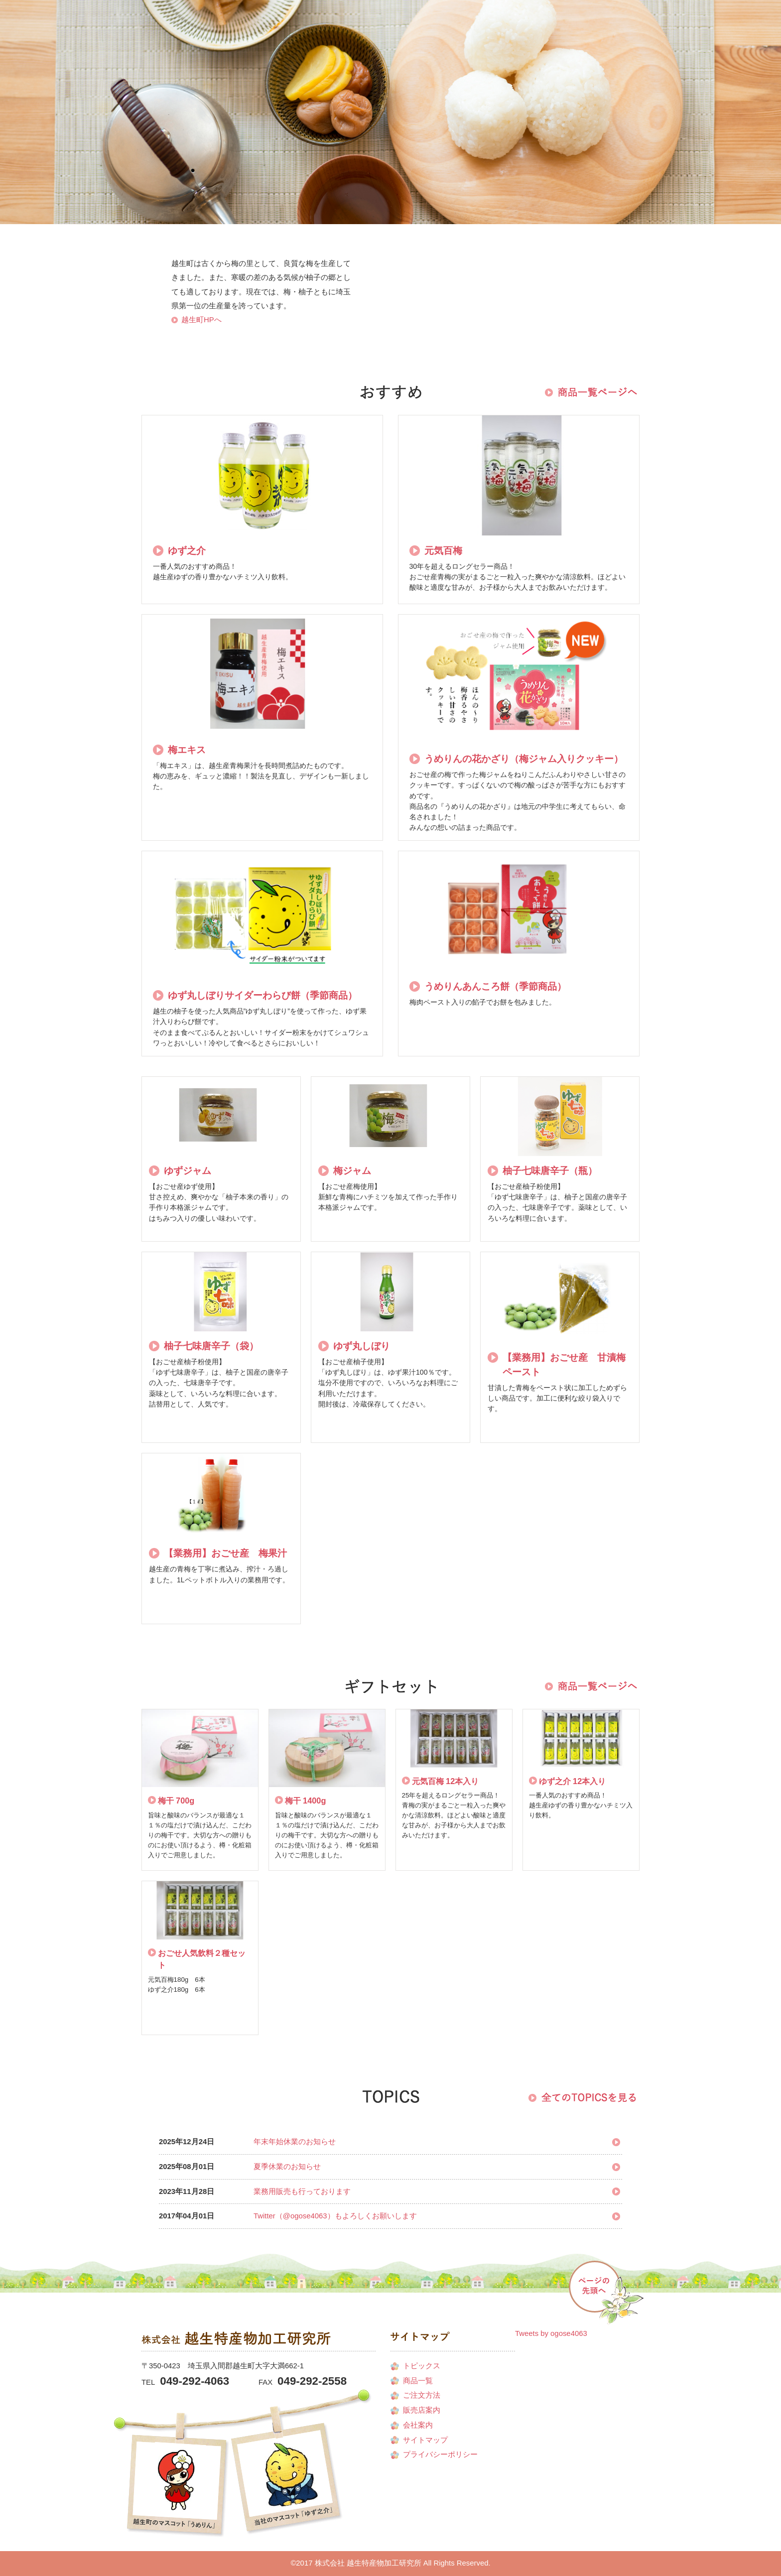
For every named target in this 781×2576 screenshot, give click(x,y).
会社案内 (164, 138)
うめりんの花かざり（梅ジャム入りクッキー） (523, 758)
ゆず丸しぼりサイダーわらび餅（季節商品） (262, 995)
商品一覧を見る (590, 392)
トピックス (421, 2366)
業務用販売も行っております (302, 2191)
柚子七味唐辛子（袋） (211, 1345)
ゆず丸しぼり (361, 1345)
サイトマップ (425, 2440)
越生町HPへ (201, 320)
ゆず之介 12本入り (572, 1781)
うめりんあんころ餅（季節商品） (495, 986)
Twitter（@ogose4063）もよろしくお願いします (335, 2216)
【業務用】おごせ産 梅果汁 (225, 1552)
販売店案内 (197, 138)
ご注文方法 (226, 138)
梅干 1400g (305, 1800)
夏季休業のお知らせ (287, 2167)
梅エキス (187, 749)
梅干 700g (176, 1800)
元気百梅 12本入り (445, 1781)
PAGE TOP (608, 2290)
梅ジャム (352, 1170)
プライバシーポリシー (440, 2454)
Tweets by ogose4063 (551, 2333)
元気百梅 (443, 550)
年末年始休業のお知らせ (295, 2142)
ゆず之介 (187, 550)
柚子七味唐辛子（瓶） (550, 1170)
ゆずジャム (187, 1170)
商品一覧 (258, 138)
